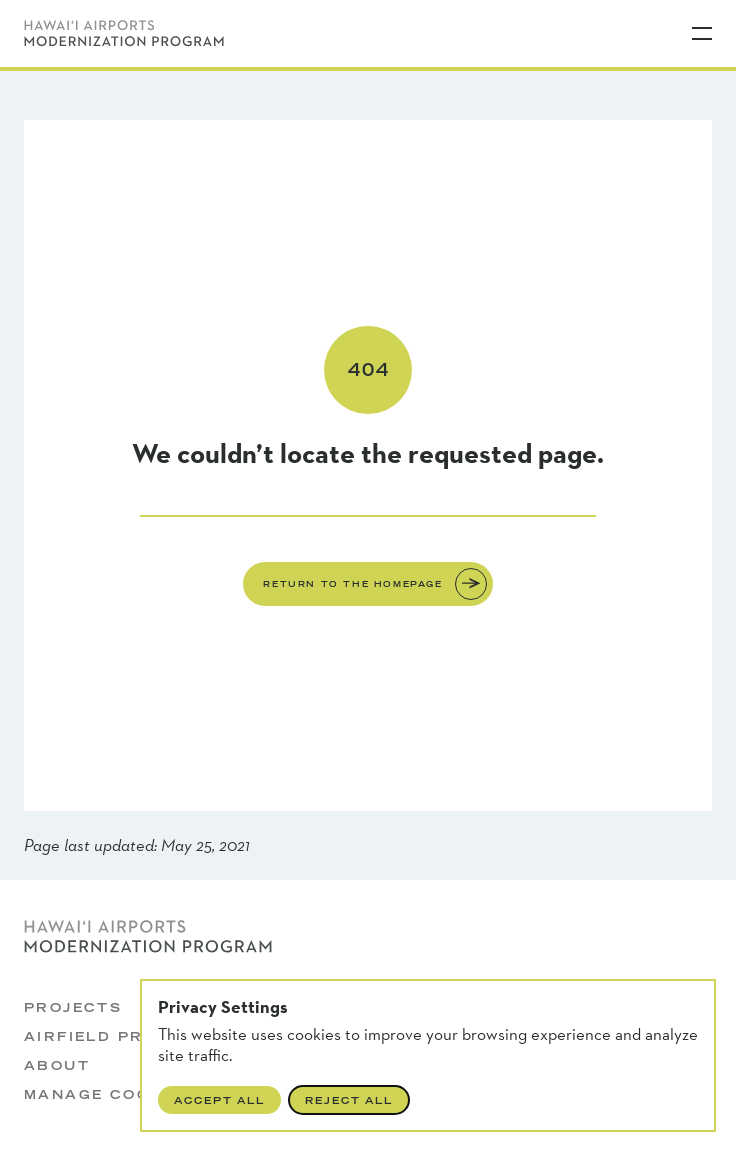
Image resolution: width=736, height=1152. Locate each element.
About (57, 1065)
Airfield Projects (120, 1036)
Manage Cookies (109, 1094)
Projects (73, 1007)
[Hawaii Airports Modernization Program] (124, 33)
